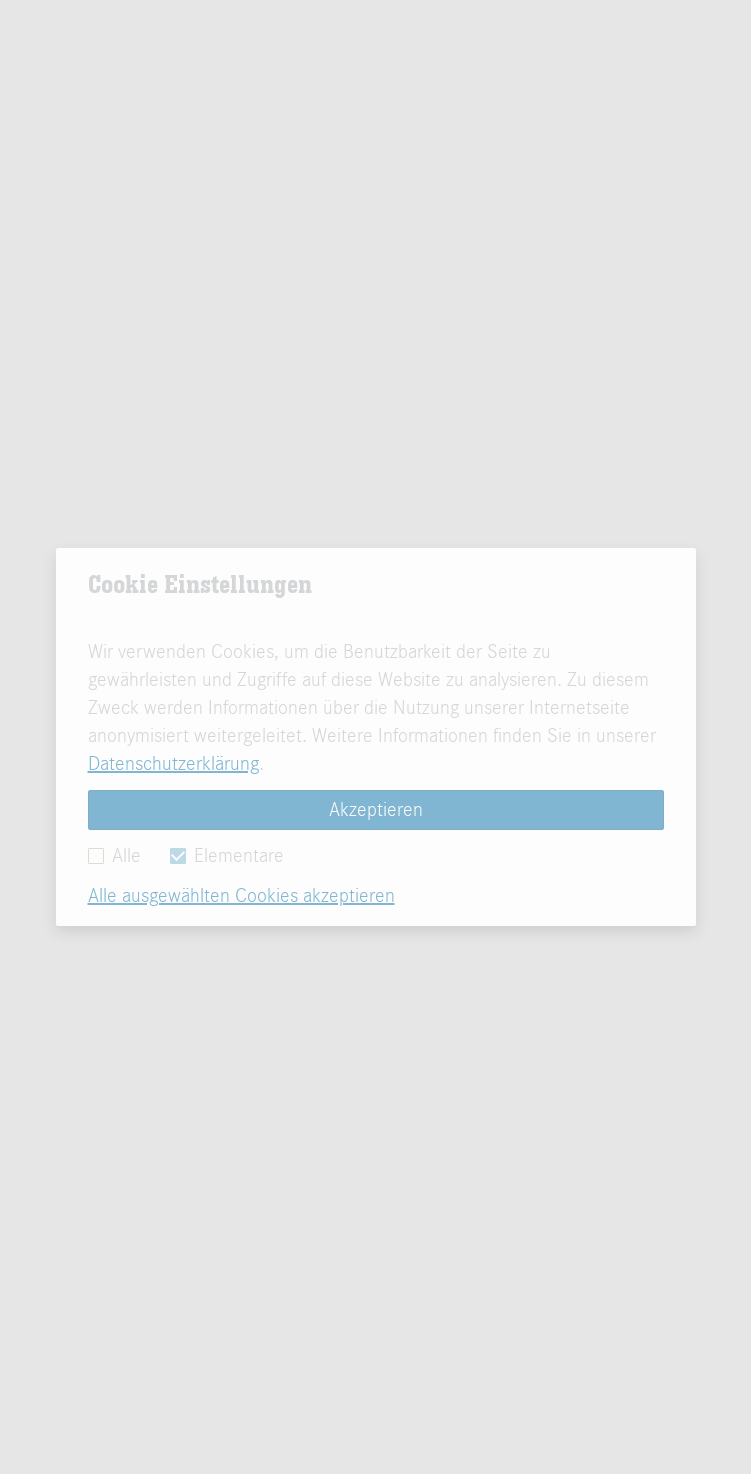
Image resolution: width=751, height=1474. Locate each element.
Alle (114, 855)
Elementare (227, 855)
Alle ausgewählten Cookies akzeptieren (241, 895)
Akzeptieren (376, 809)
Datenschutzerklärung (173, 763)
